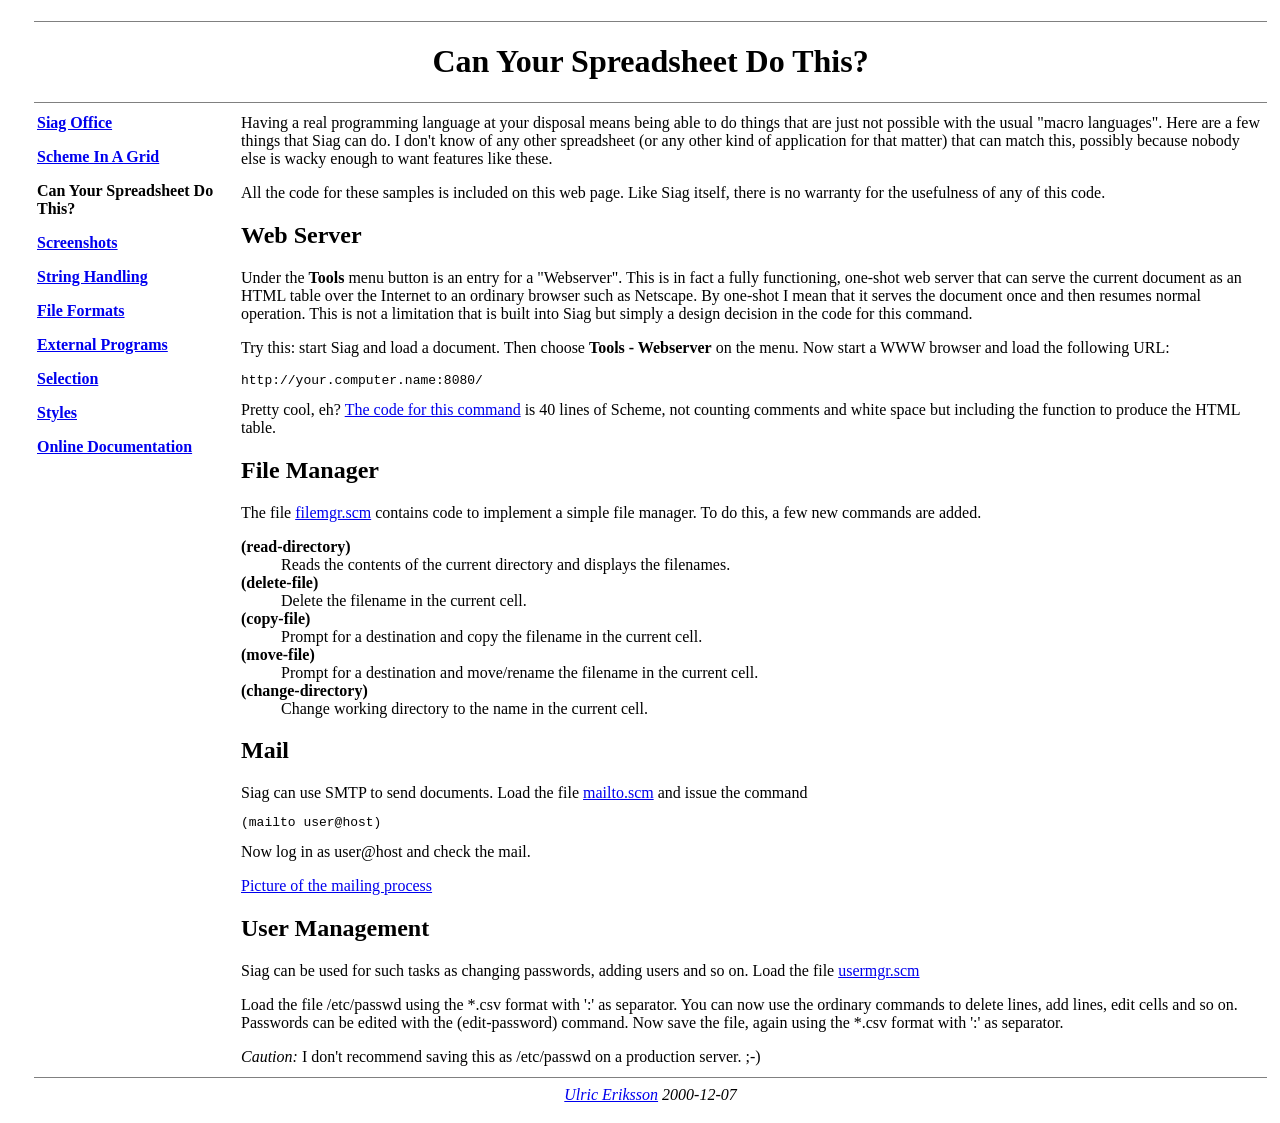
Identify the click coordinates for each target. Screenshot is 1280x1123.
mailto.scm (618, 795)
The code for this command (433, 412)
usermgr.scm (878, 976)
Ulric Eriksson (611, 1100)
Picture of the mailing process (336, 891)
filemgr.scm (333, 515)
